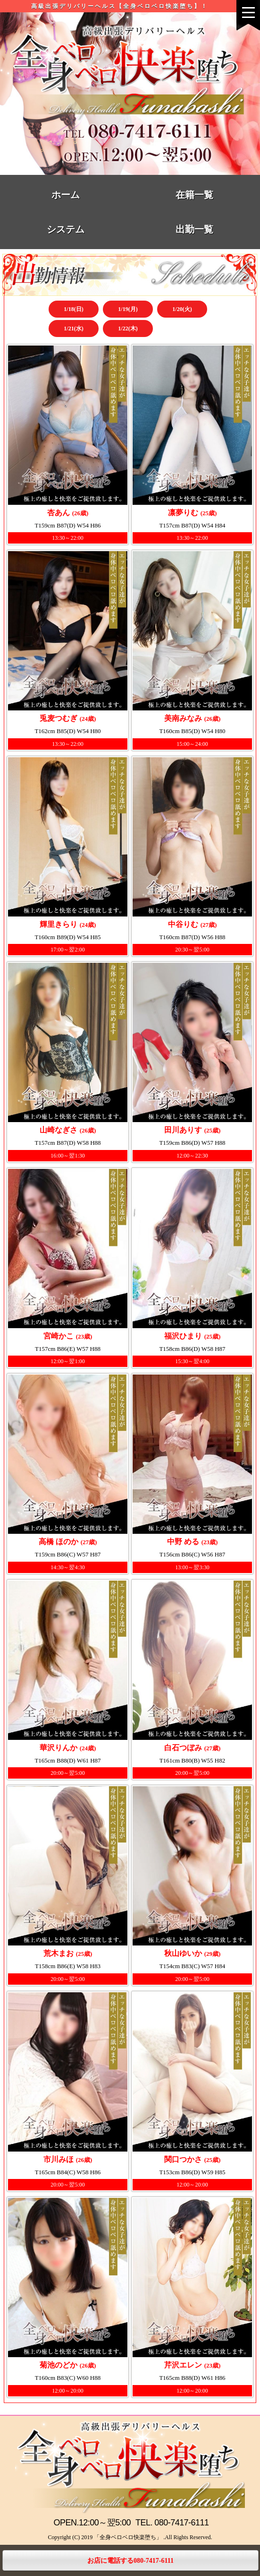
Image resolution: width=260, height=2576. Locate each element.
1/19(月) (127, 309)
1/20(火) (182, 309)
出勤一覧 (194, 229)
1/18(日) (73, 309)
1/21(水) (73, 328)
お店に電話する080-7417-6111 (130, 2560)
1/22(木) (127, 328)
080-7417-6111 (181, 2522)
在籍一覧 (194, 195)
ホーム (65, 195)
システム (65, 229)
